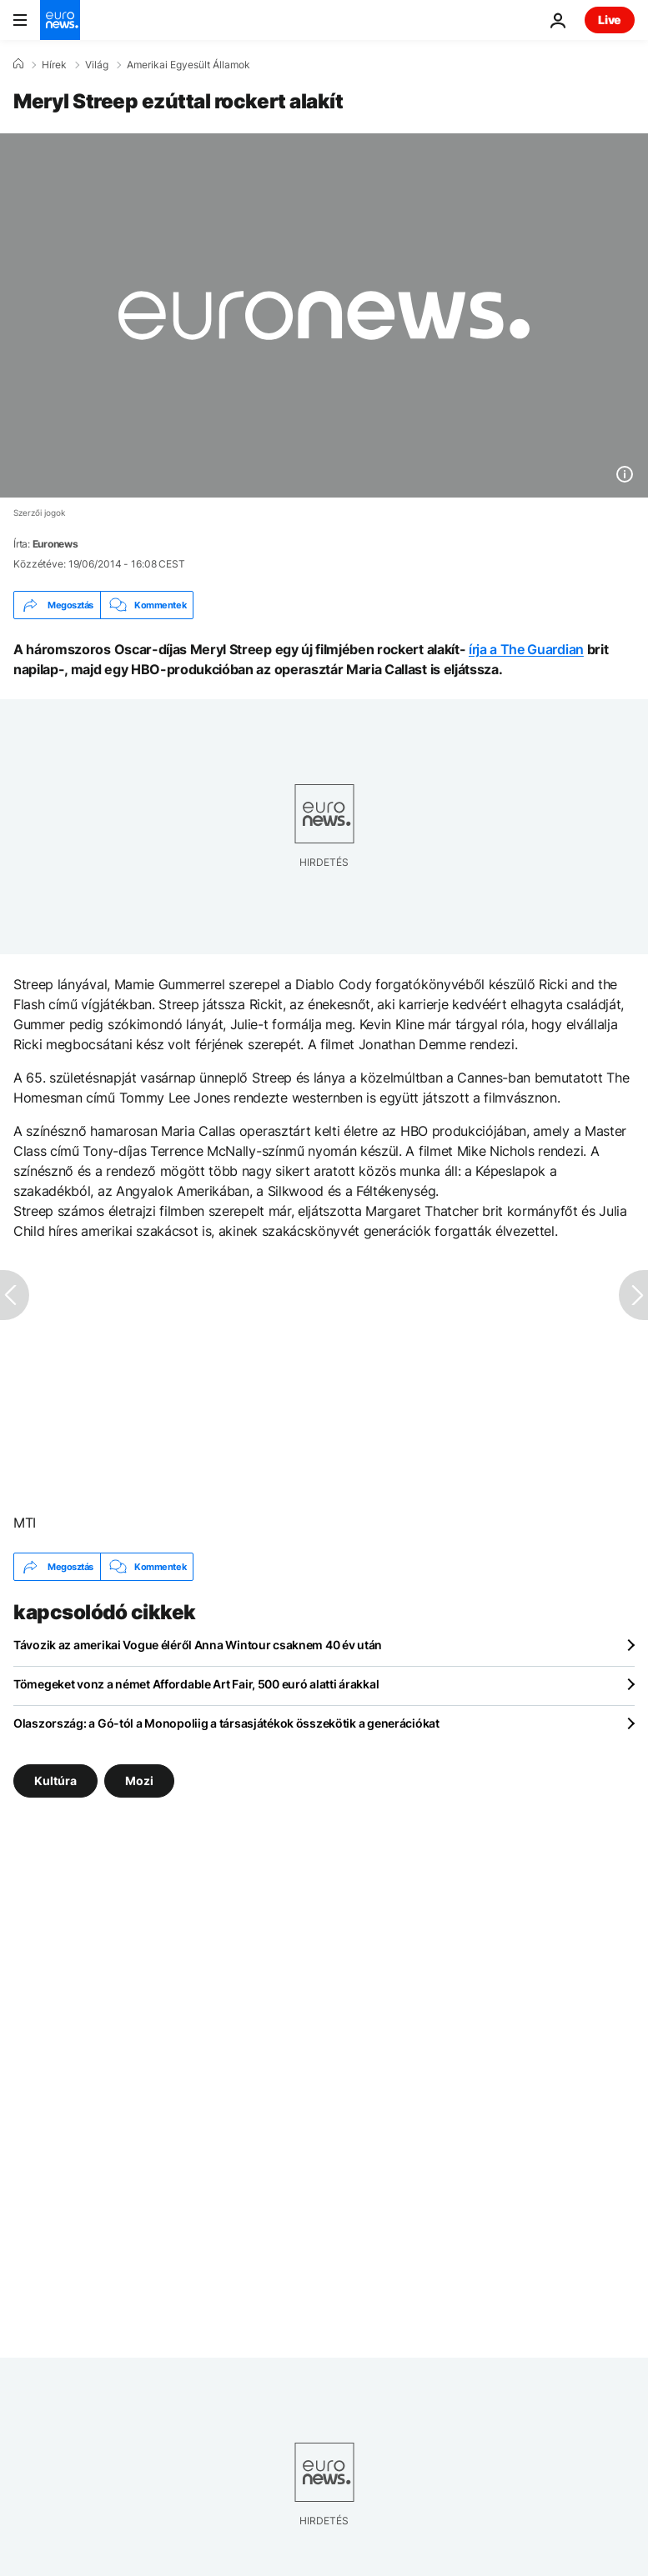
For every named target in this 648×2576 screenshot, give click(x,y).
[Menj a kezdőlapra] (60, 20)
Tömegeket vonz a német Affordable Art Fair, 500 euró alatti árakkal (196, 1684)
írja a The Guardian (526, 649)
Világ (96, 65)
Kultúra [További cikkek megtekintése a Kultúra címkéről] (55, 1780)
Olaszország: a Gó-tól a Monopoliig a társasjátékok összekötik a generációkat (226, 1723)
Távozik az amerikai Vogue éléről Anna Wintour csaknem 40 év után (197, 1645)
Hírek (54, 65)
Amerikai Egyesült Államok (188, 65)
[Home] (18, 64)
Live (609, 20)
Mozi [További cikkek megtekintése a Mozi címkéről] (139, 1780)
